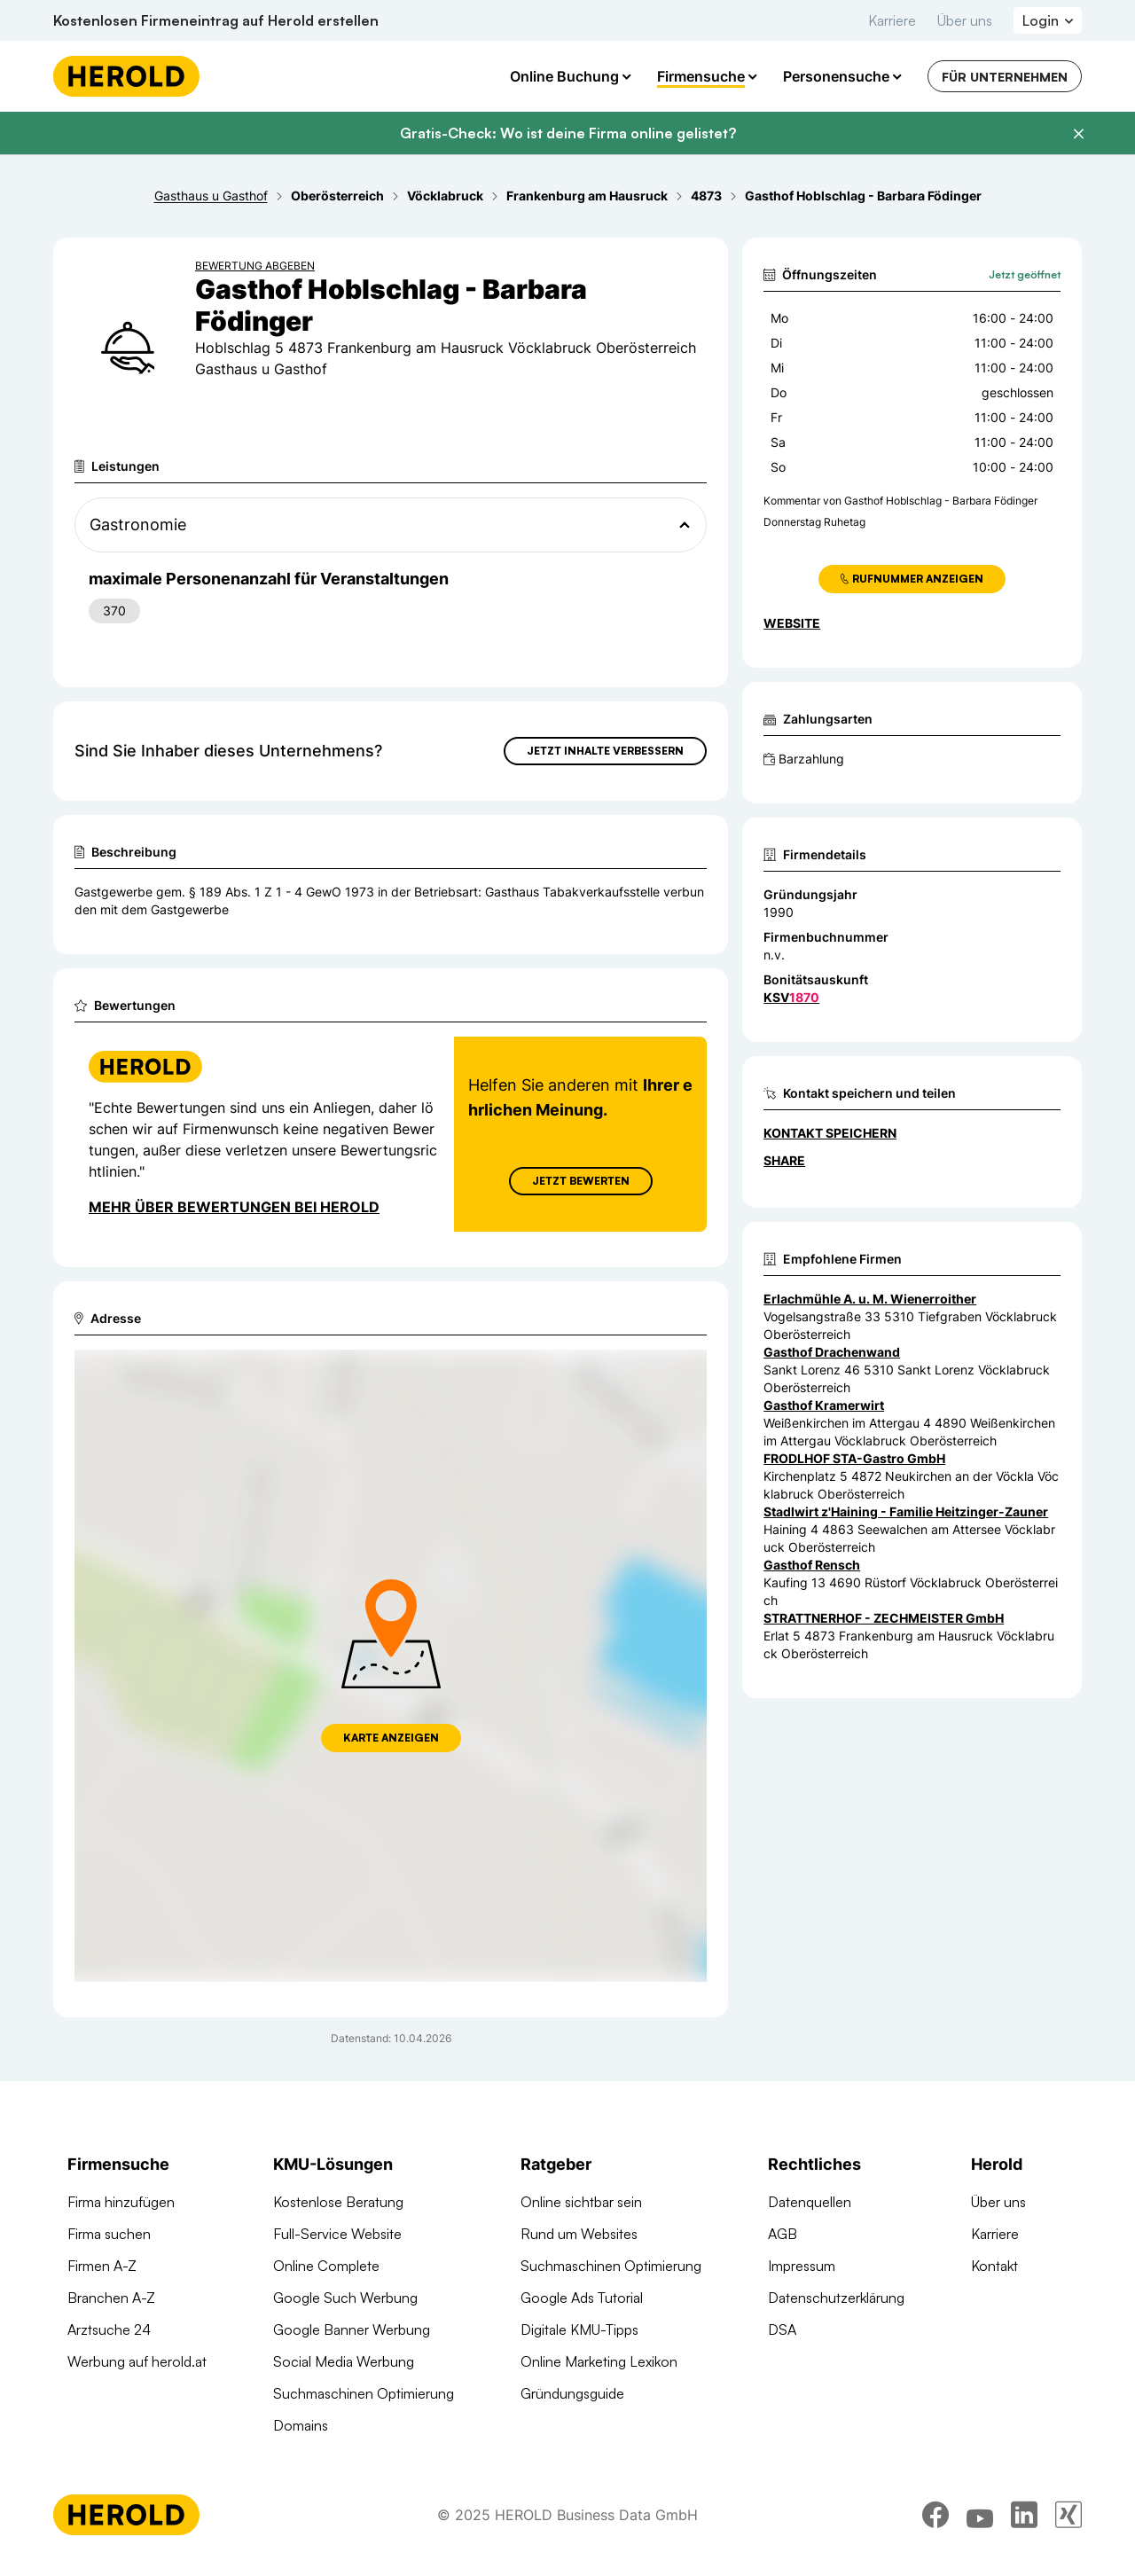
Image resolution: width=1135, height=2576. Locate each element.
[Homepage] (126, 76)
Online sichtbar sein (581, 2202)
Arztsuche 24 (109, 2329)
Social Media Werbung (343, 2361)
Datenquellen (809, 2202)
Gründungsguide (572, 2393)
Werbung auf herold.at (137, 2361)
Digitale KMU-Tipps (579, 2329)
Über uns (964, 20)
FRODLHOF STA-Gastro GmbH (854, 1458)
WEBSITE (791, 622)
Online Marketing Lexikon (599, 2361)
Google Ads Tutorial (582, 2297)
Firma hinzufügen (121, 2202)
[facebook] (935, 2527)
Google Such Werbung (345, 2297)
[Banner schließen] (1078, 134)
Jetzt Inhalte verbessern (605, 750)
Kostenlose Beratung (338, 2202)
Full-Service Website (337, 2234)
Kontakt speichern (829, 1132)
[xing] (1068, 2527)
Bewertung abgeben (255, 265)
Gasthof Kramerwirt (823, 1405)
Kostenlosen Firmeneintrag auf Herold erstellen (216, 20)
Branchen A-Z (111, 2297)
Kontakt (994, 2266)
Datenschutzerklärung (836, 2297)
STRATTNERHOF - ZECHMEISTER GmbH (883, 1617)
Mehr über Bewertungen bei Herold (234, 1207)
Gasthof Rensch (811, 1564)
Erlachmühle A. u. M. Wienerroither (869, 1298)
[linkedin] (1024, 2527)
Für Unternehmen (1005, 76)
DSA (782, 2329)
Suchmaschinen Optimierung (363, 2393)
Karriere (892, 20)
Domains (300, 2425)
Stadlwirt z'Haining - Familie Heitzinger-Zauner (905, 1511)
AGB (782, 2234)
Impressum (801, 2266)
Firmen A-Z (102, 2266)
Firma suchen (109, 2234)
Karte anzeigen (391, 1737)
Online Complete (326, 2266)
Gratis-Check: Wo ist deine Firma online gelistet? (568, 133)
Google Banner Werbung (351, 2329)
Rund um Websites (579, 2234)
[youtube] (980, 2527)
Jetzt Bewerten (581, 1180)
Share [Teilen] (784, 1160)
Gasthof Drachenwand (831, 1351)
